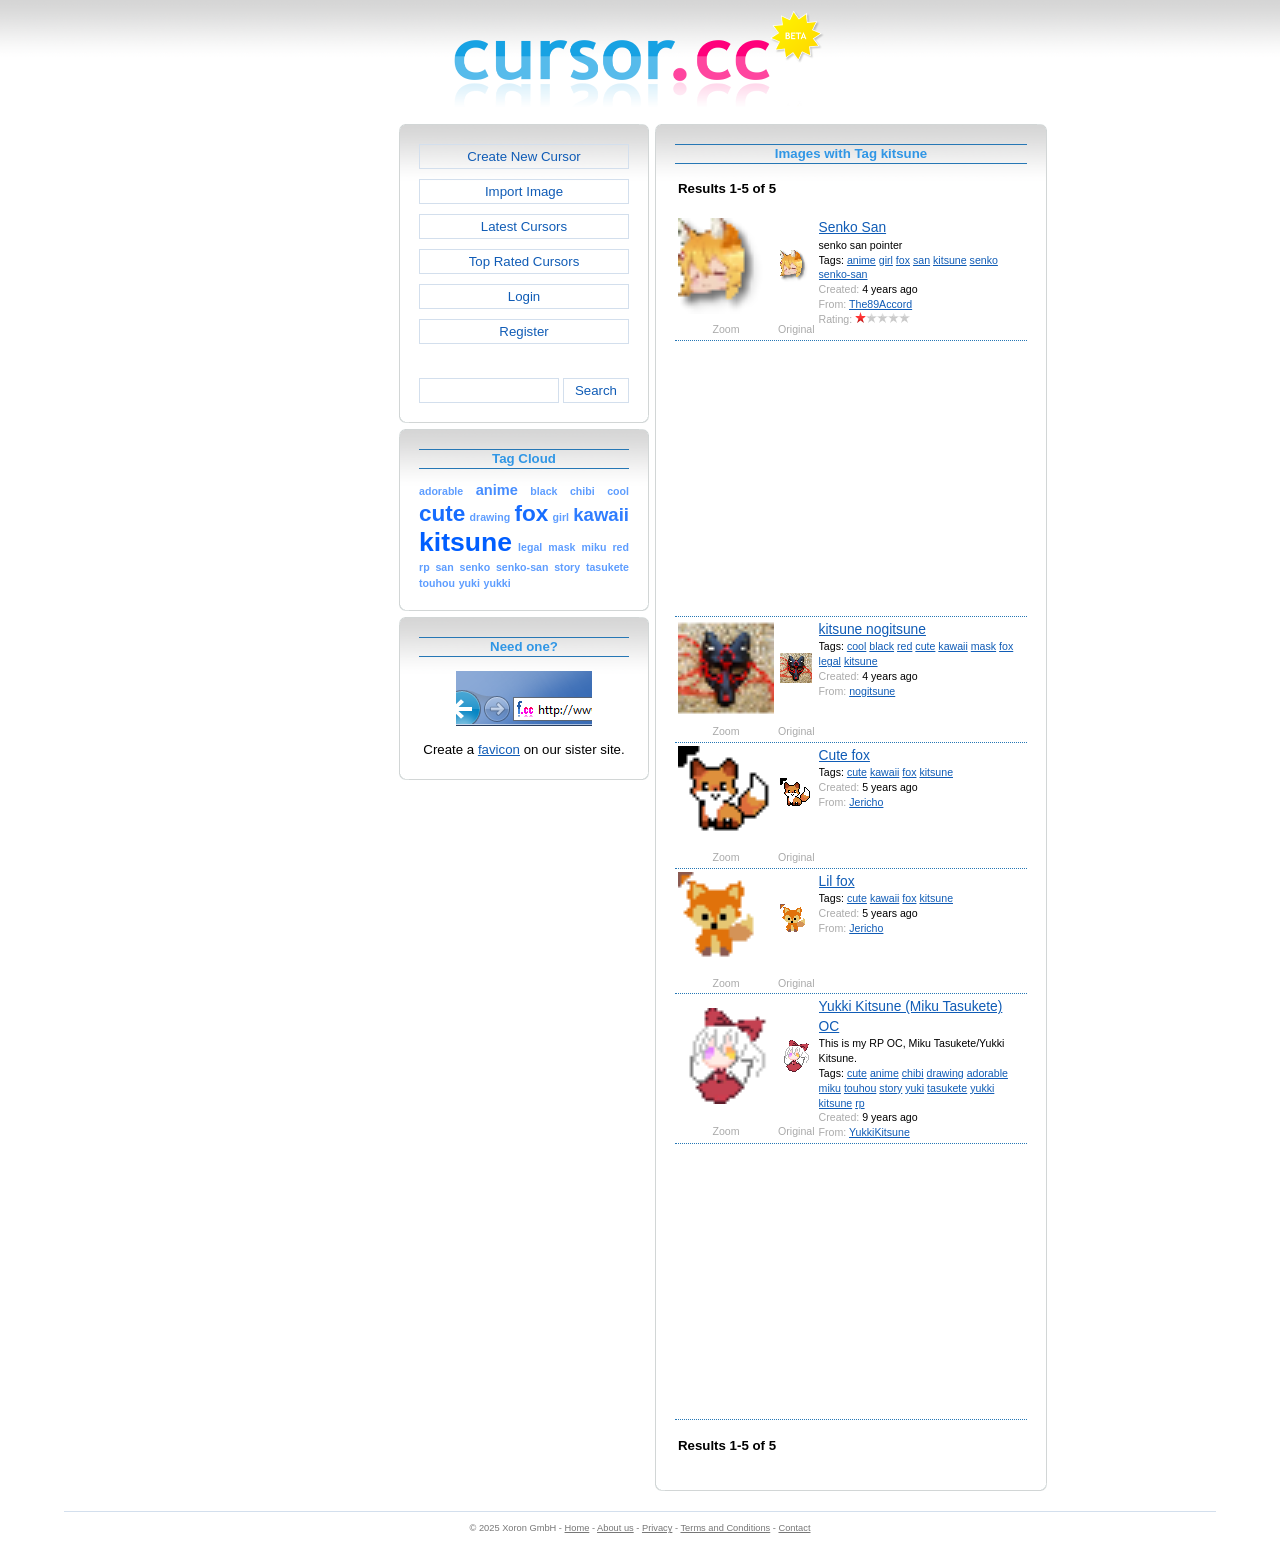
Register (523, 331)
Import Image (524, 191)
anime (861, 260)
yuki (914, 1088)
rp (859, 1103)
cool (856, 646)
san (921, 260)
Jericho (866, 802)
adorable (987, 1073)
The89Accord (880, 304)
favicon (499, 749)
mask (983, 646)
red (904, 646)
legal (830, 661)
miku (830, 1088)
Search (596, 390)
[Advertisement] (313, 424)
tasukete (947, 1088)
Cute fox (844, 755)
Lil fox (837, 881)
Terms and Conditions (725, 1528)
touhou (860, 1088)
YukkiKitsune (879, 1132)
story (890, 1088)
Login (524, 296)
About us (615, 1528)
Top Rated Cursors (524, 261)
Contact (795, 1528)
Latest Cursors (524, 226)
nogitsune (872, 691)
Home (577, 1528)
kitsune (950, 260)
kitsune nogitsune (872, 629)
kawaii (952, 646)
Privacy (657, 1528)
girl (886, 260)
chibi (913, 1073)
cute (925, 646)
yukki (982, 1088)
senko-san (843, 274)
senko (984, 260)
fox (903, 260)
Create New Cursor (524, 156)
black (881, 646)
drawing (945, 1073)
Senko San (853, 227)
